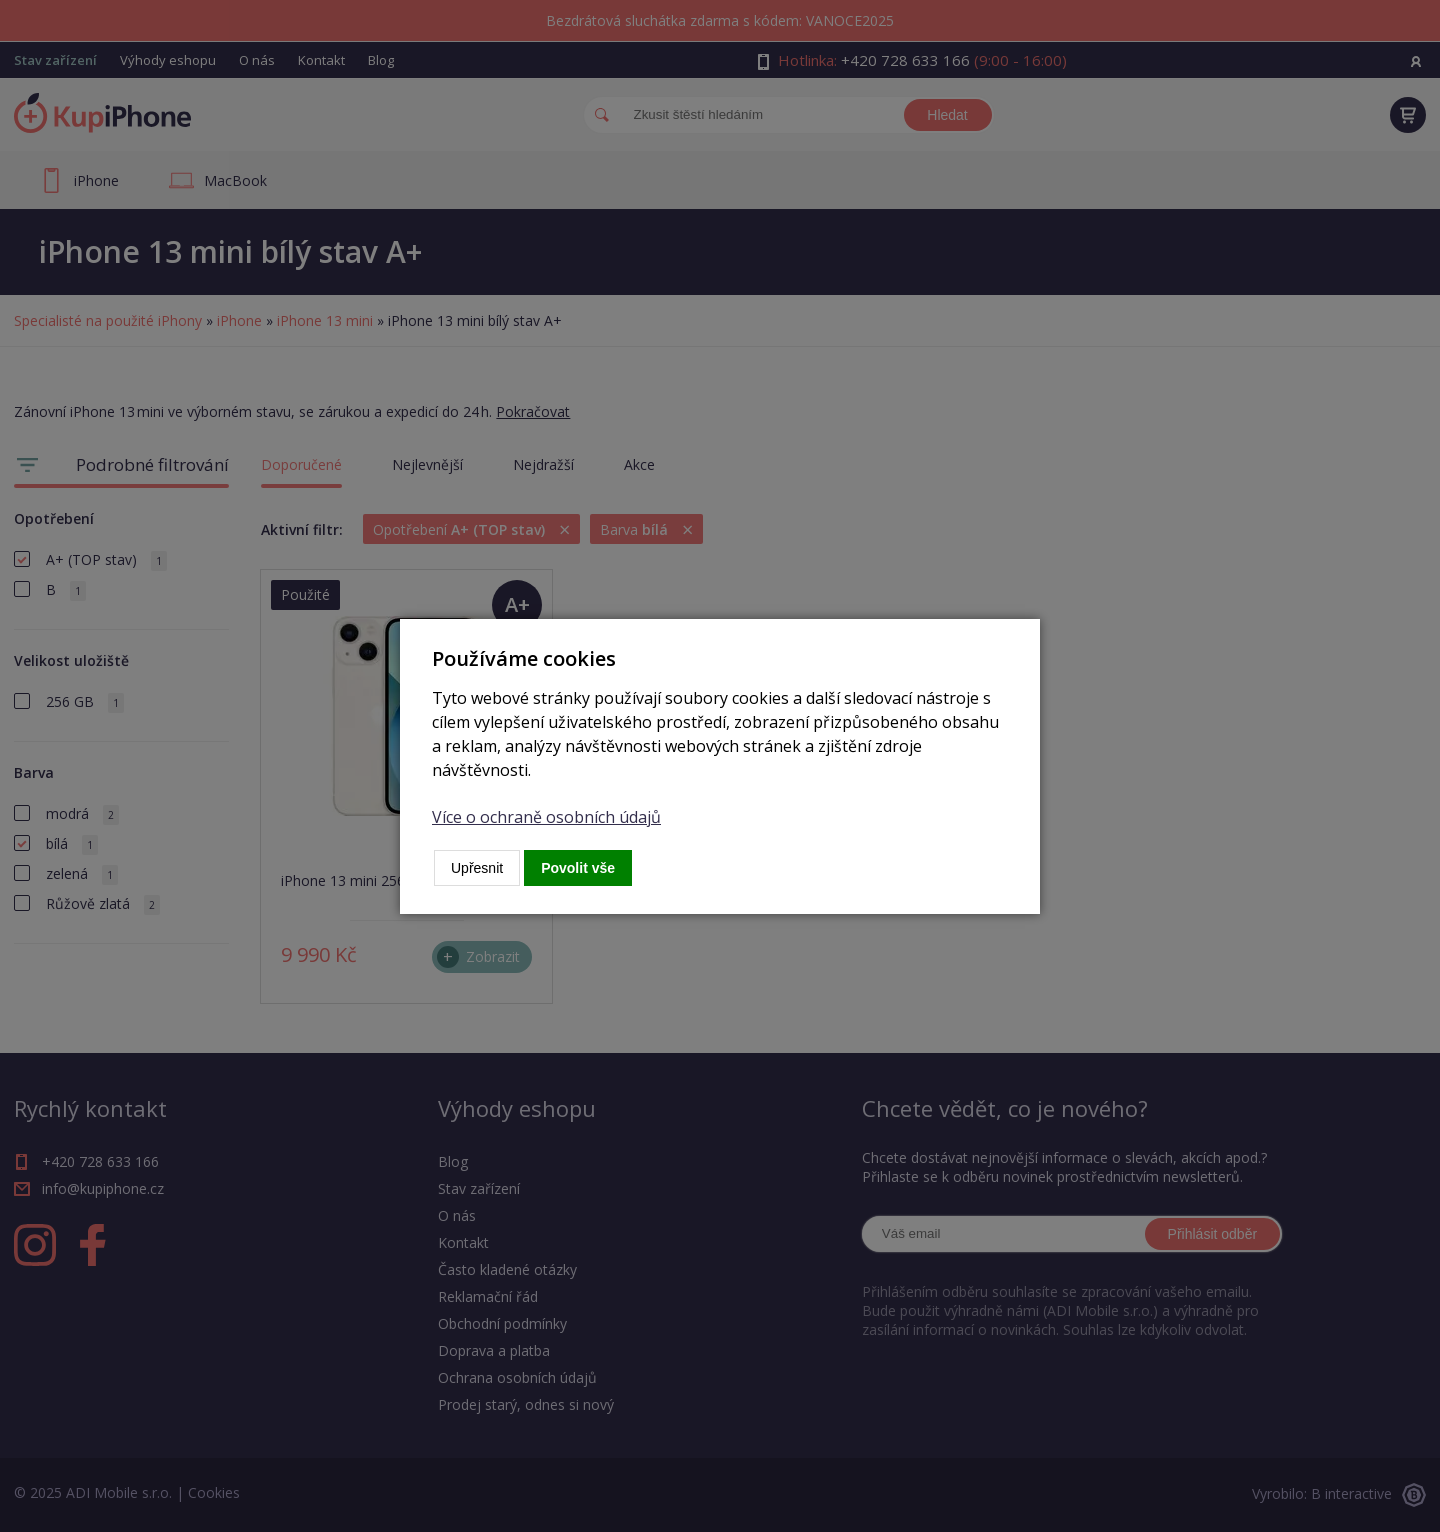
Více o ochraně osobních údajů (546, 817)
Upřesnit (477, 868)
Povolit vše (578, 868)
